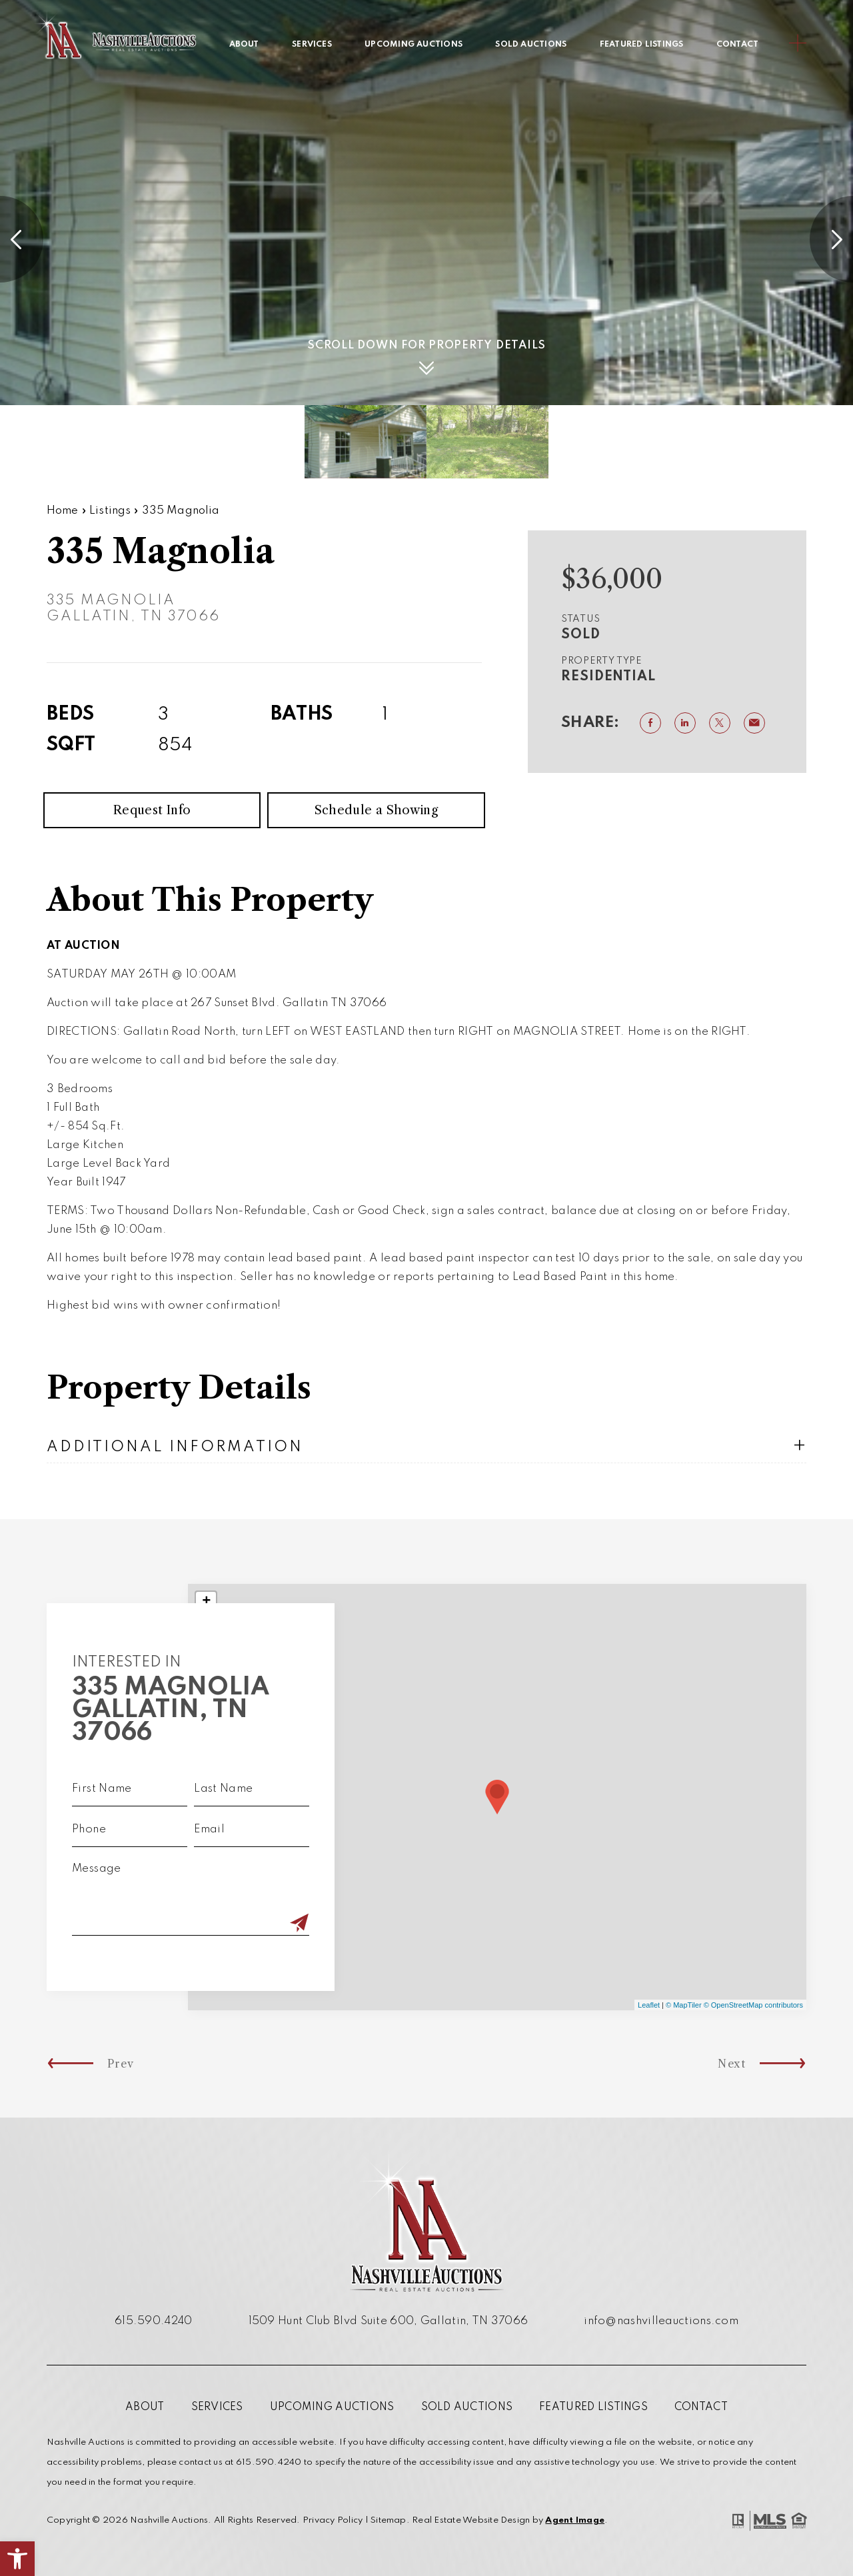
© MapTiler (684, 2005)
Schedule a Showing (376, 841)
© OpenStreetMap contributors (753, 2005)
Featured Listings (642, 45)
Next (792, 2063)
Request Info (152, 841)
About (244, 45)
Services (312, 45)
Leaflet (649, 2005)
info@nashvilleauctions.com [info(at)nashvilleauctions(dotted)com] (661, 2321)
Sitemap (389, 2520)
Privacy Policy (333, 2520)
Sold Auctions (530, 45)
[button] (17, 2558)
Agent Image (574, 2520)
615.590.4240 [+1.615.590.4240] (154, 2321)
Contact (737, 45)
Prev (61, 2063)
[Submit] (269, 1924)
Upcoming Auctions (413, 45)
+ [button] (206, 1602)
